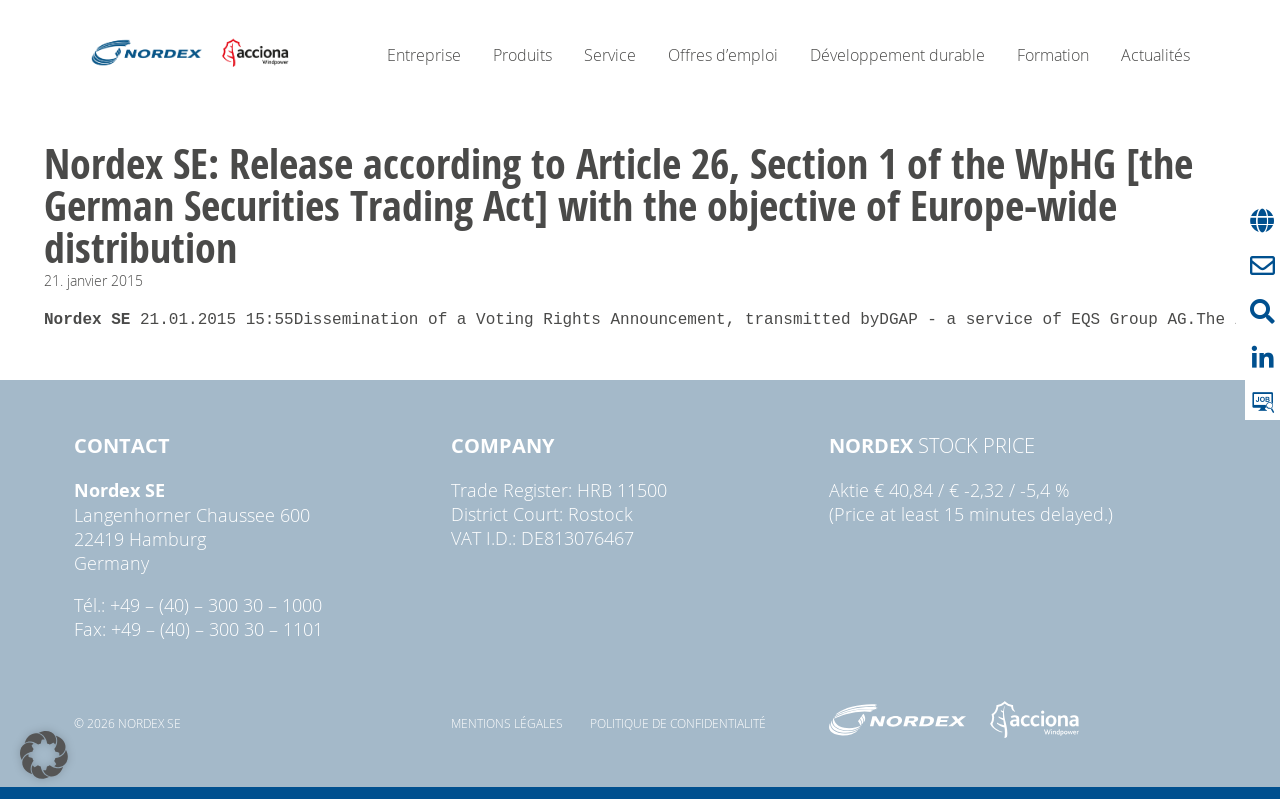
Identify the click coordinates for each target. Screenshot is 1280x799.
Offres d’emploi (723, 55)
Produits (522, 55)
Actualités (1155, 55)
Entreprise (424, 55)
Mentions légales (507, 723)
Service (610, 55)
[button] (44, 755)
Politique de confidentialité (678, 723)
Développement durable (897, 55)
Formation (1053, 55)
